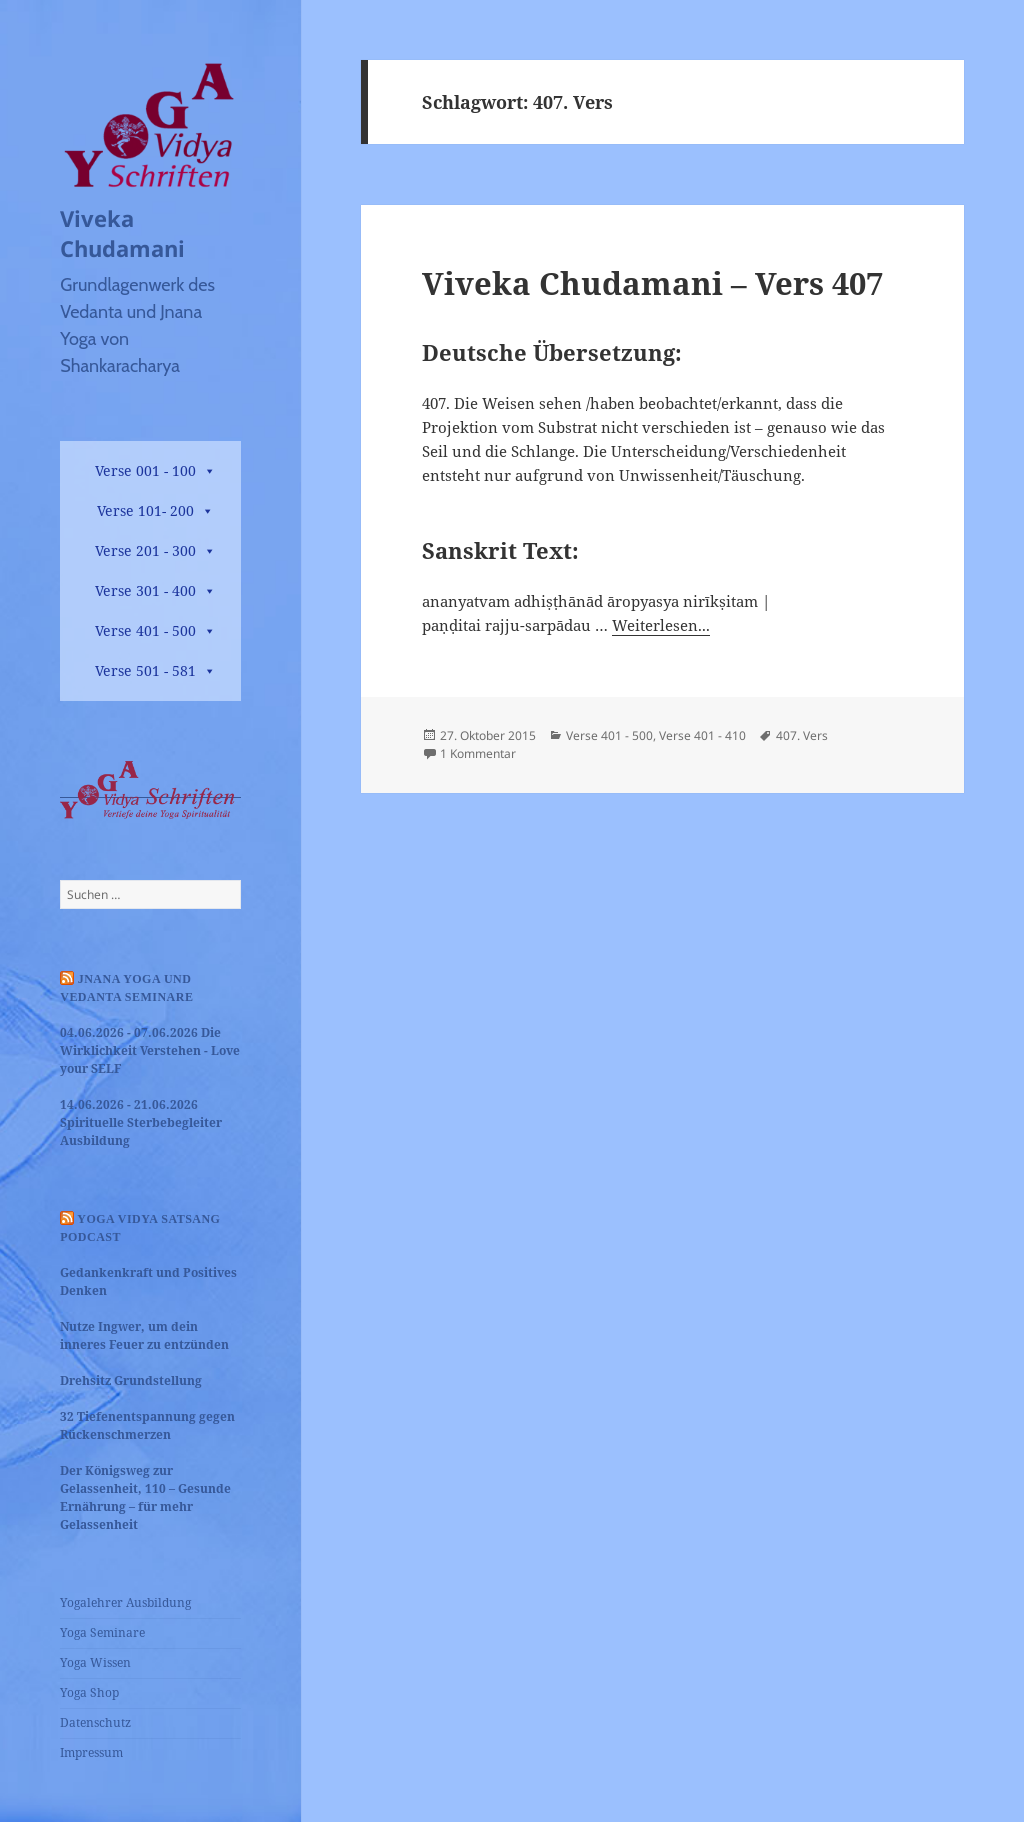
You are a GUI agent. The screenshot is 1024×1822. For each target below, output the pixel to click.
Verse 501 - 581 (145, 670)
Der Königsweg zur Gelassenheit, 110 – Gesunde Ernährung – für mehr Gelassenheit (145, 1497)
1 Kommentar (478, 753)
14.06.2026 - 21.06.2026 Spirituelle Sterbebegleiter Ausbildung (141, 1122)
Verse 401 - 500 (145, 630)
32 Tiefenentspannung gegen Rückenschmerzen (147, 1425)
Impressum (91, 1752)
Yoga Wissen (95, 1662)
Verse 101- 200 (145, 510)
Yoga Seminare (102, 1632)
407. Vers (802, 735)
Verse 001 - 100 (145, 470)
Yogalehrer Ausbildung (125, 1602)
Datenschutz (95, 1722)
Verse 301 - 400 (145, 590)
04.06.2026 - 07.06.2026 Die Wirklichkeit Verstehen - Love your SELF (150, 1050)
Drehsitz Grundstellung (131, 1380)
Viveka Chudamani (122, 233)
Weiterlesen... (661, 625)
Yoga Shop (89, 1692)
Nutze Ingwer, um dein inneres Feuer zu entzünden (144, 1335)
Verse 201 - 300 (145, 550)
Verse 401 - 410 (702, 735)
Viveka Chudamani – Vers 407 (652, 283)
